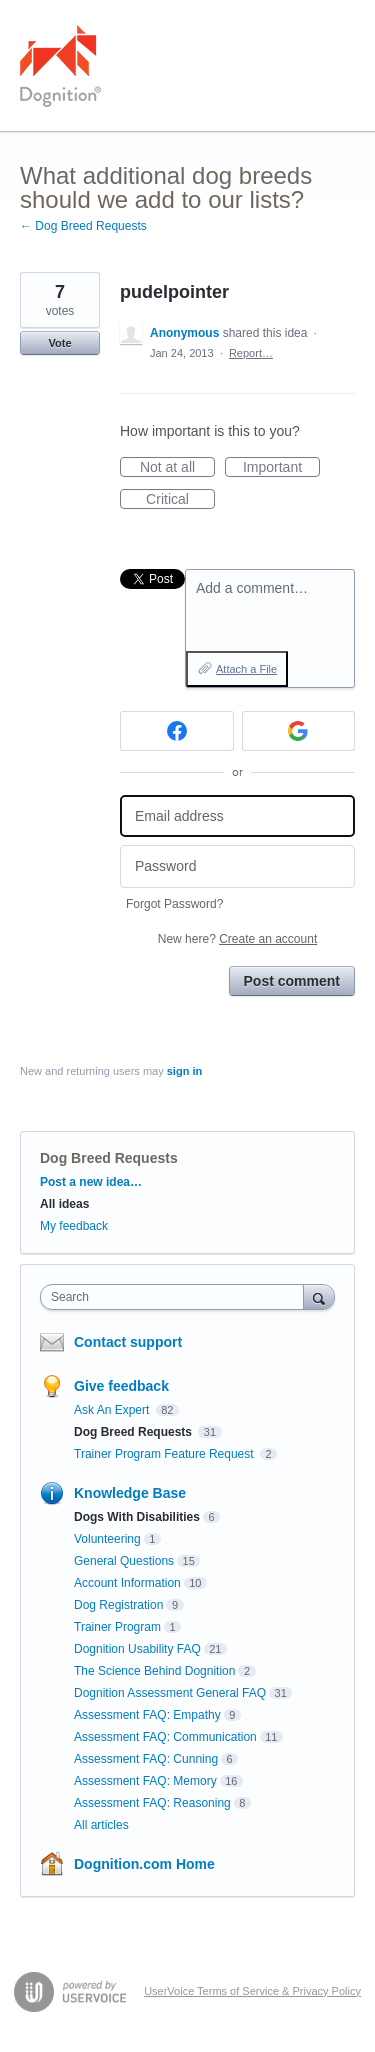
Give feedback (121, 1386)
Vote (59, 343)
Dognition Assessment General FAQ (170, 1693)
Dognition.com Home (144, 1864)
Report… (251, 353)
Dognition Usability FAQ (137, 1649)
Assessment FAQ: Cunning (146, 1759)
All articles (101, 1825)
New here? (237, 939)
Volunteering (107, 1539)
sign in (184, 1071)
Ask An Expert (113, 1410)
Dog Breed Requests (109, 1158)
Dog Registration (118, 1605)
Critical (180, 500)
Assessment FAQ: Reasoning (152, 1803)
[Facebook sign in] (177, 731)
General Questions (124, 1561)
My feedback (74, 1226)
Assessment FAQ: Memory (145, 1781)
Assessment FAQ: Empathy (147, 1715)
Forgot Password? (174, 904)
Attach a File (246, 669)
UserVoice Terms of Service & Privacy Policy (252, 1991)
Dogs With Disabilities (137, 1517)
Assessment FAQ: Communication (165, 1737)
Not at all (177, 468)
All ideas (64, 1204)
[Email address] (237, 816)
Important (281, 468)
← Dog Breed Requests (83, 226)
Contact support (128, 1342)
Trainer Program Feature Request (165, 1454)
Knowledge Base (130, 1493)
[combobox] (176, 1297)
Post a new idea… (91, 1182)
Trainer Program (117, 1627)
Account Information (127, 1583)
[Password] (237, 866)
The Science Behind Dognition (154, 1671)
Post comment (292, 981)
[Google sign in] (299, 731)
